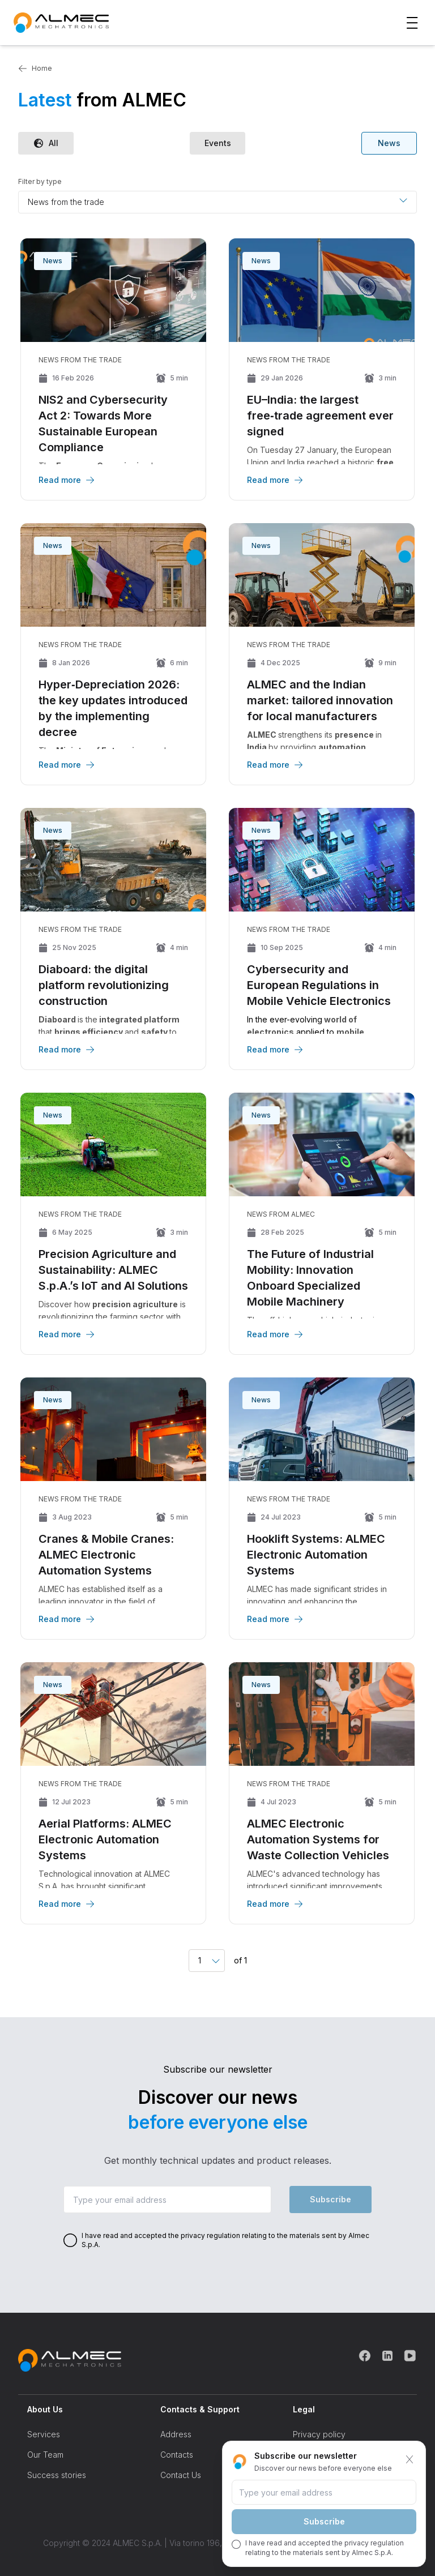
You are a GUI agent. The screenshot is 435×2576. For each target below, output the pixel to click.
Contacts (176, 2454)
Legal (304, 2409)
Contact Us (180, 2475)
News (389, 143)
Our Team (45, 2454)
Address (175, 2434)
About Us (45, 2409)
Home (35, 68)
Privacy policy (319, 2434)
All (46, 143)
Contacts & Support (200, 2409)
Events (217, 143)
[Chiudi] (409, 2459)
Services (43, 2434)
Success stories (56, 2475)
